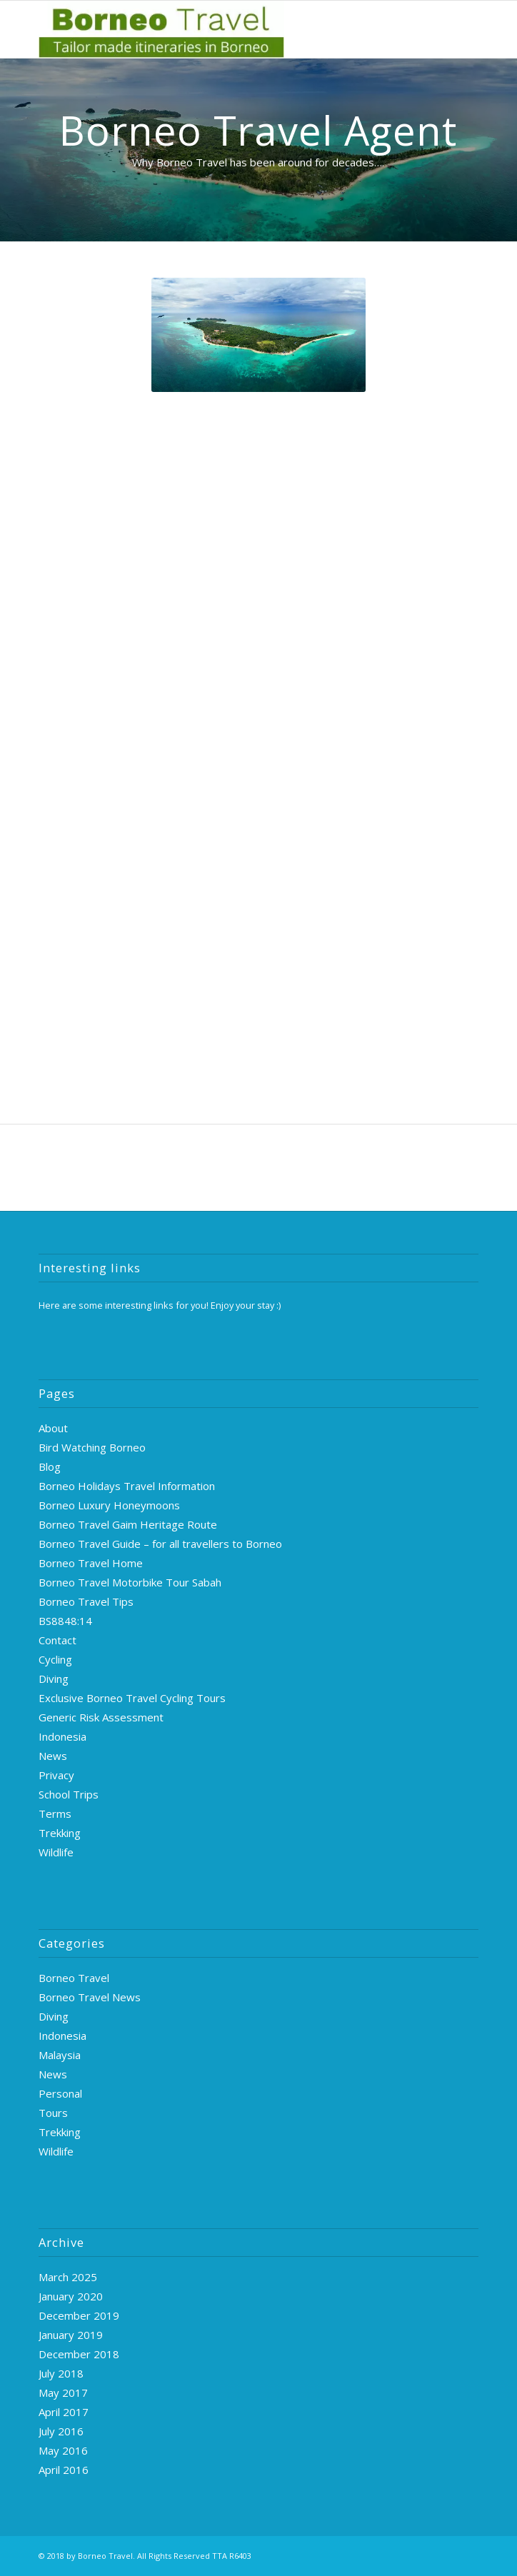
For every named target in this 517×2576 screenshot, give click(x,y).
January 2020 (71, 2296)
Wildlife (56, 1852)
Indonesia (62, 1736)
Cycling (55, 1659)
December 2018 (79, 2354)
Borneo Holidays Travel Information (127, 1486)
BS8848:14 (65, 1621)
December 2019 (79, 2315)
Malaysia (60, 2055)
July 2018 (61, 2373)
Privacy (56, 1775)
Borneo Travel (74, 1978)
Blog (50, 1466)
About (53, 1428)
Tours (53, 2112)
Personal (60, 2093)
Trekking (60, 1833)
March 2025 (68, 2277)
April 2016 (64, 2469)
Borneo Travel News (90, 1997)
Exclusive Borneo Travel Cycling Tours (132, 1698)
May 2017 (63, 2392)
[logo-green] (214, 29)
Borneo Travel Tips (86, 1601)
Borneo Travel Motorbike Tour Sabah (130, 1582)
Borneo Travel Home (91, 1563)
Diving (54, 1678)
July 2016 (61, 2431)
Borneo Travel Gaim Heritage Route (128, 1524)
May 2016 (63, 2450)
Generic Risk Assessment (101, 1717)
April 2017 (64, 2412)
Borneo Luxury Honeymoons (109, 1505)
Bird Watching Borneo (92, 1447)
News (53, 1756)
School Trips (69, 1794)
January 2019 (71, 2335)
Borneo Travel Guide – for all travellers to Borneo (160, 1543)
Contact (57, 1640)
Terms (55, 1813)
